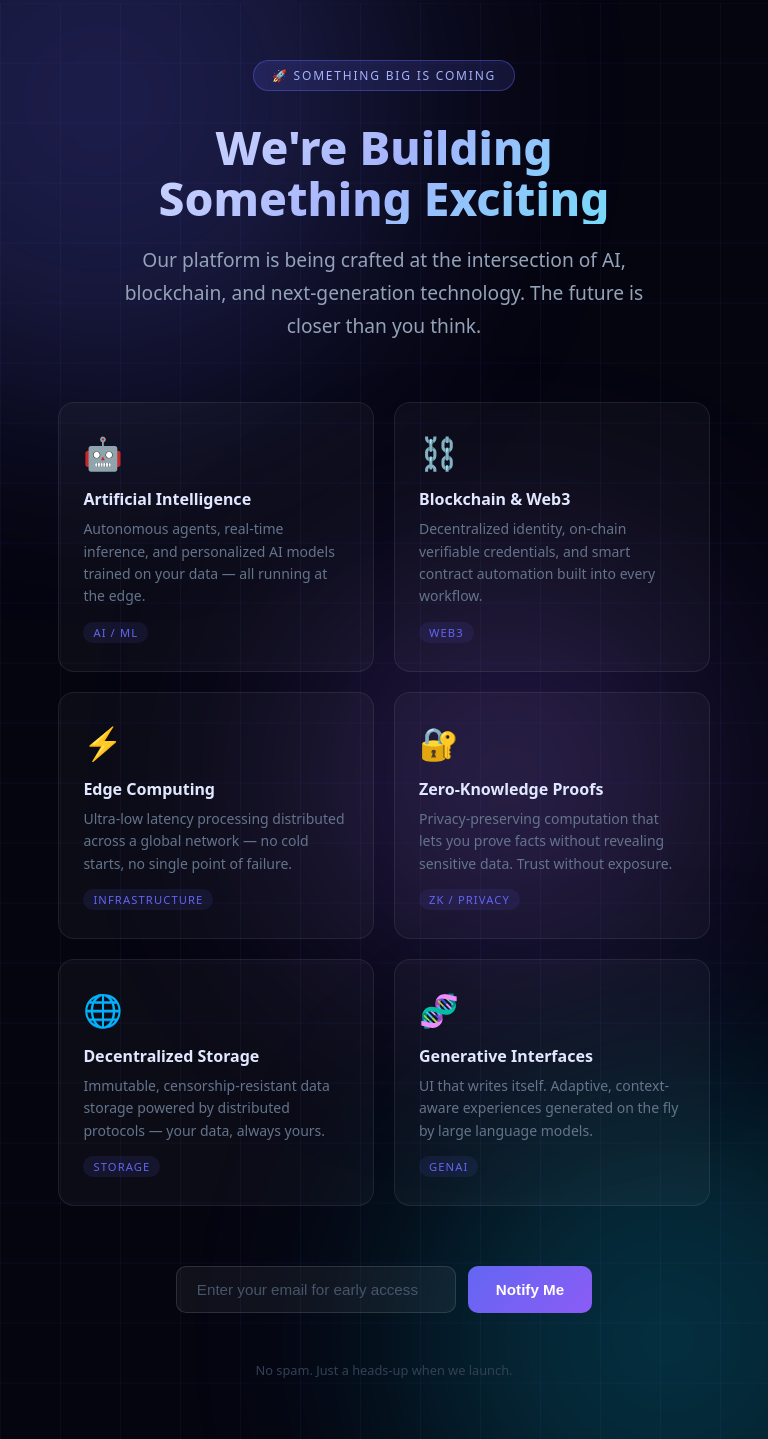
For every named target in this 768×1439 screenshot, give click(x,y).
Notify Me (530, 1289)
